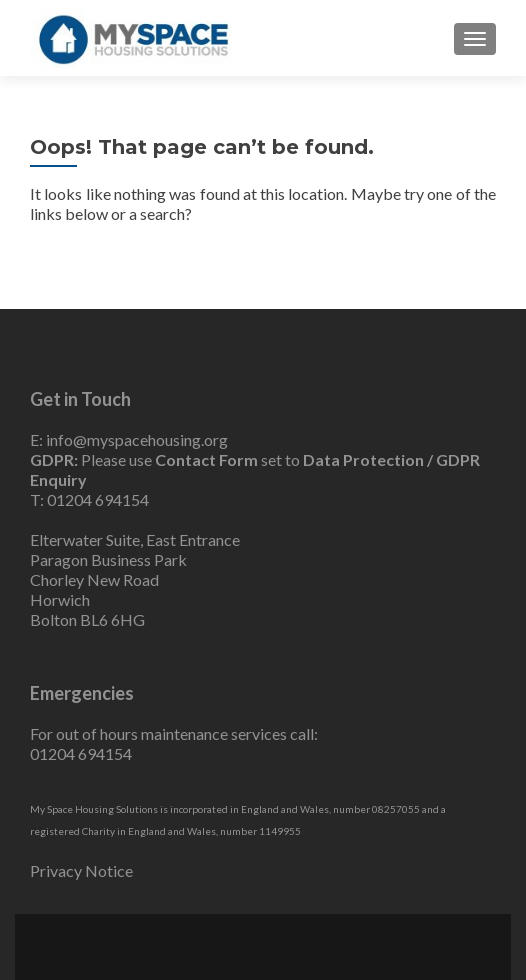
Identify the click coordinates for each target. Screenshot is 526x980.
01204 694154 (98, 499)
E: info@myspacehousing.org (129, 439)
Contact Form (206, 459)
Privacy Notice (81, 870)
